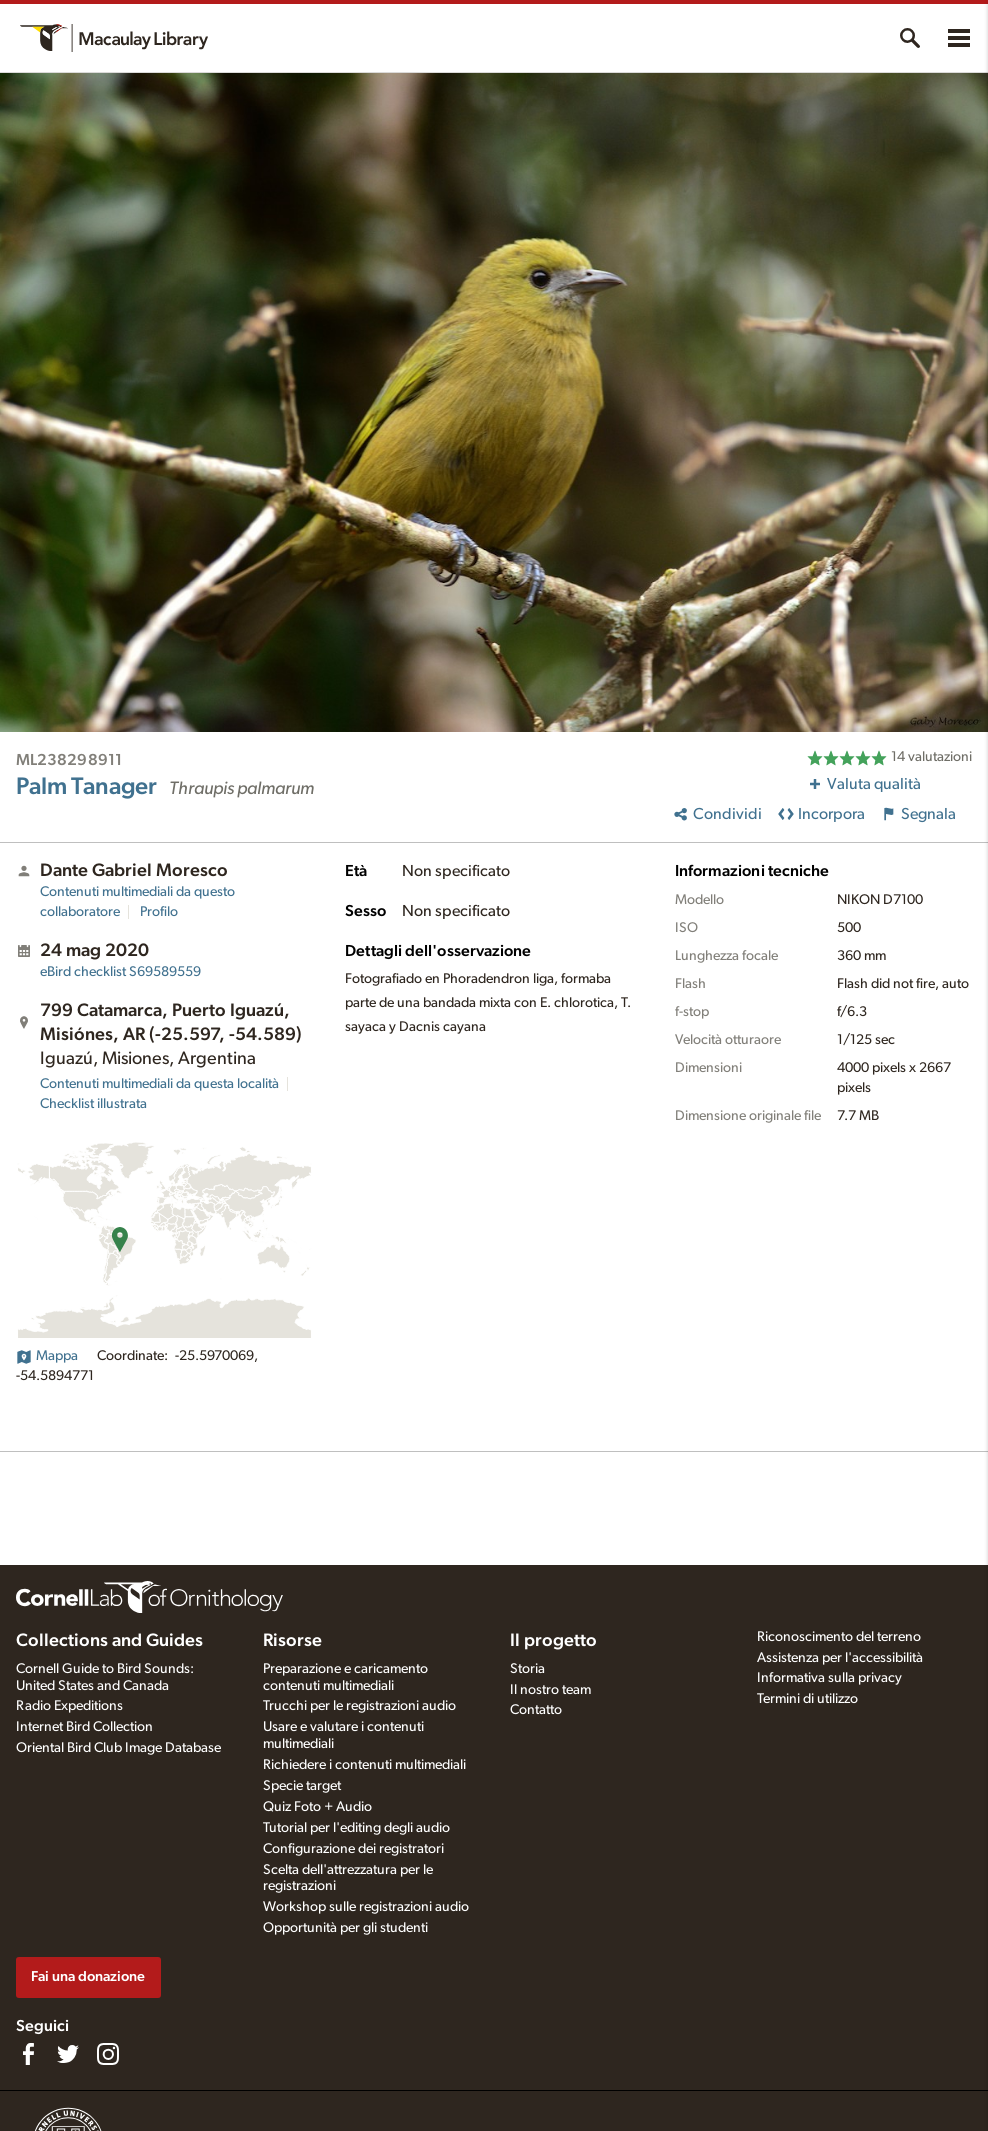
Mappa (47, 1356)
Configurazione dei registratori (353, 1849)
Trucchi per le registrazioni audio (359, 1706)
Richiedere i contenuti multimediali (364, 1765)
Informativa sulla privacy (829, 1678)
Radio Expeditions (69, 1706)
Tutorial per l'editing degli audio (356, 1828)
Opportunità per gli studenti (345, 1928)
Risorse (292, 1641)
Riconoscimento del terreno (839, 1637)
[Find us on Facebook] (28, 2054)
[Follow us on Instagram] (108, 2054)
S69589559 (120, 972)
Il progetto (553, 1641)
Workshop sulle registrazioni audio (366, 1907)
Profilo (159, 912)
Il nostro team (550, 1690)
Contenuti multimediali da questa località (159, 1084)
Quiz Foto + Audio (317, 1807)
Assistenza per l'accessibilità (840, 1658)
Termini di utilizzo (807, 1699)
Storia (527, 1669)
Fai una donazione (88, 1976)
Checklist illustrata (93, 1104)
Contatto (536, 1710)
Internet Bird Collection (84, 1727)
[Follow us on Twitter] (68, 2054)
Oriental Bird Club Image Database (118, 1748)
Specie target (302, 1786)
